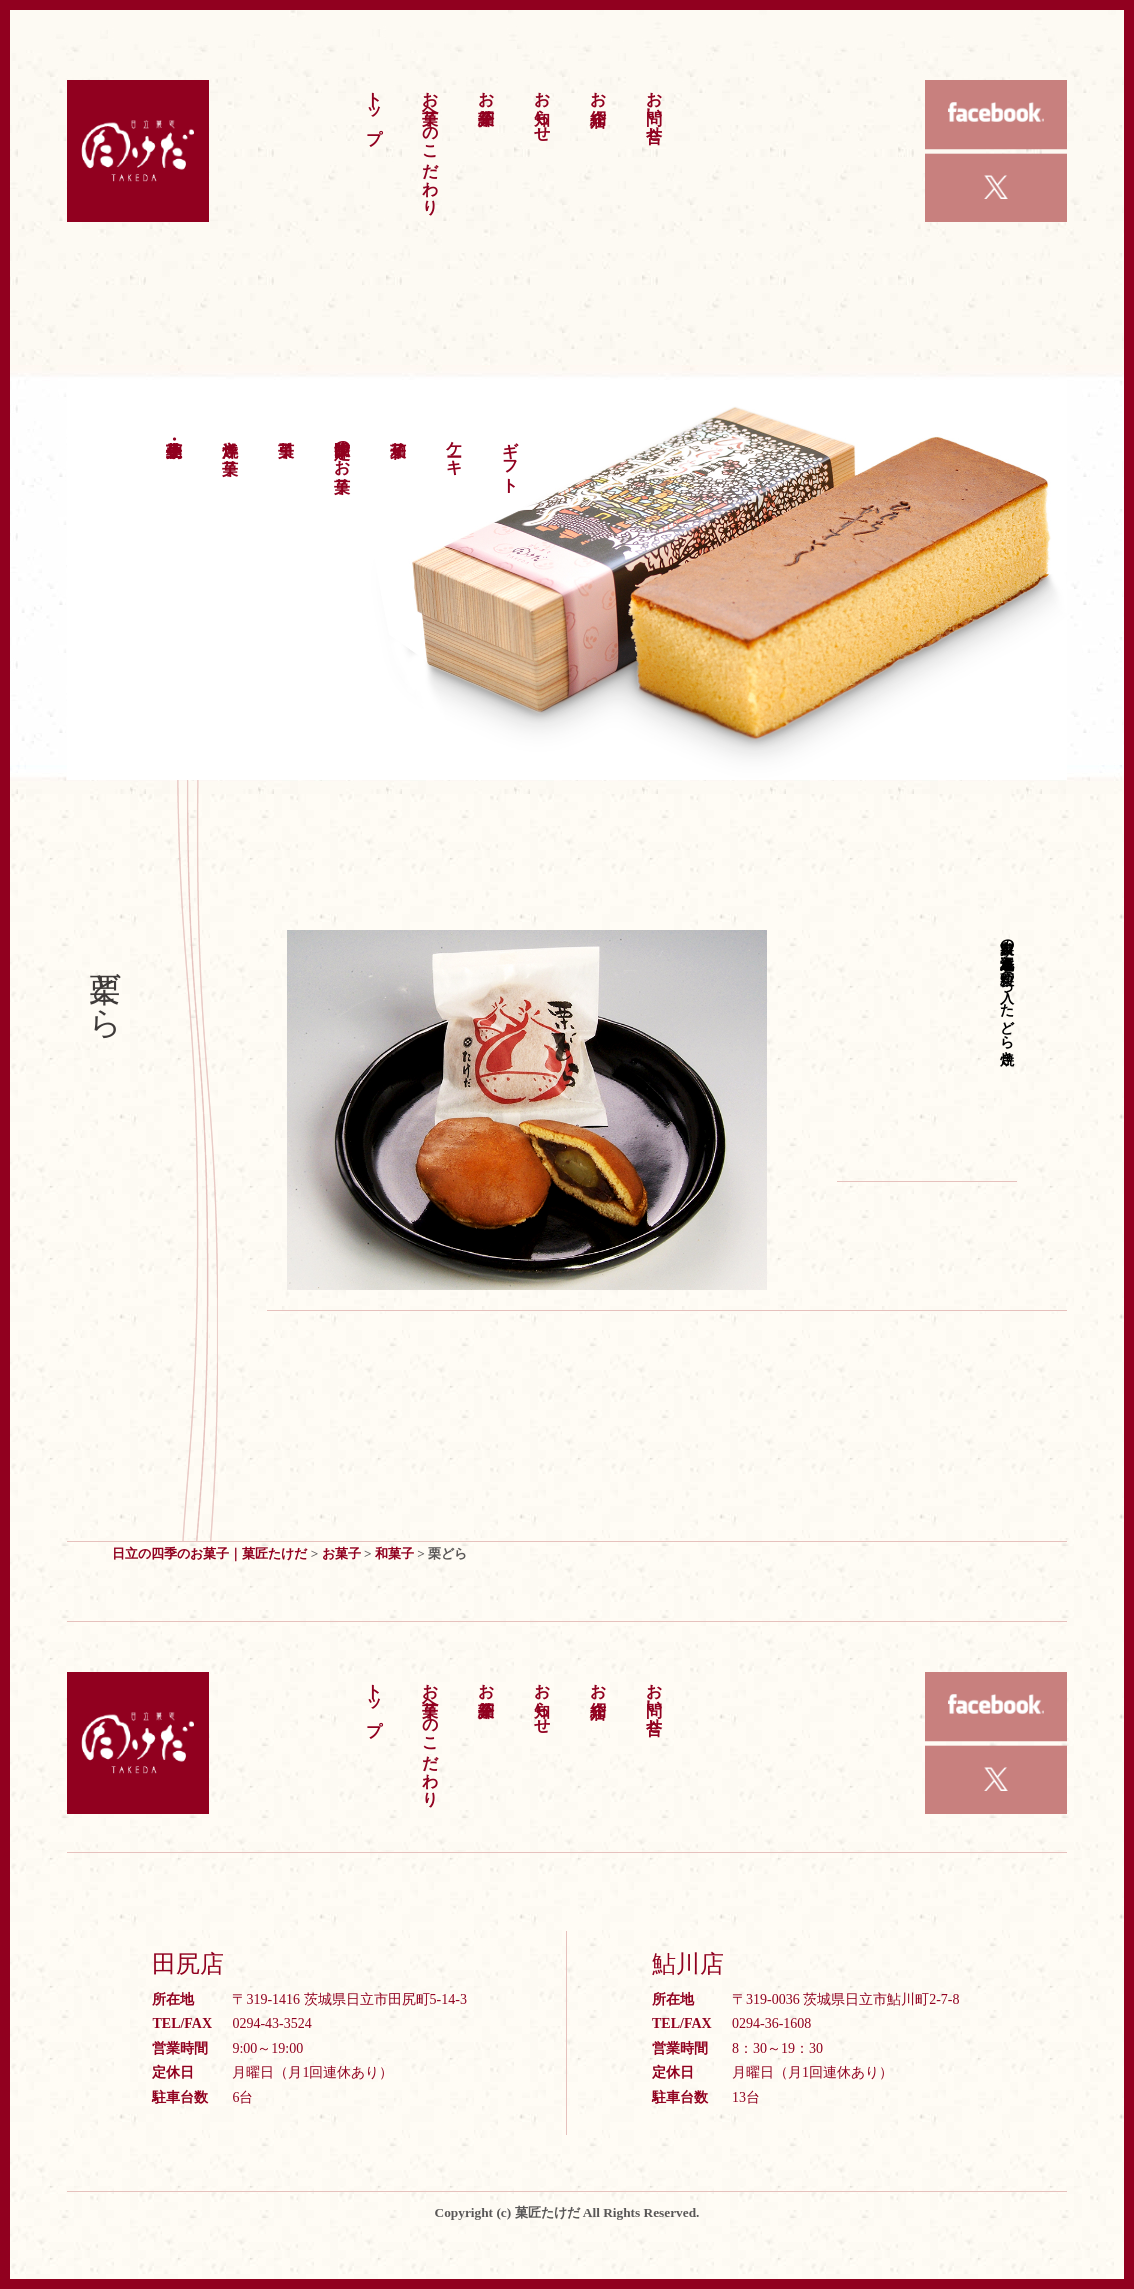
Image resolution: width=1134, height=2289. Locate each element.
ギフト (510, 457)
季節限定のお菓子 (342, 448)
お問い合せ (654, 107)
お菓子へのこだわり (430, 143)
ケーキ (454, 448)
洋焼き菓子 (230, 439)
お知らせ (542, 107)
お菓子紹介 (486, 89)
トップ (374, 107)
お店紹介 (598, 89)
